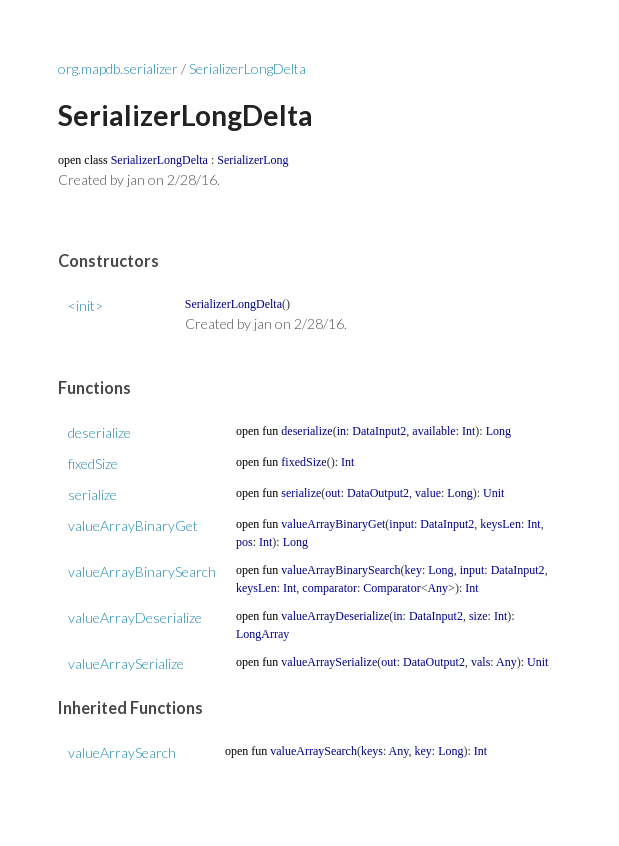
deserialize (99, 432)
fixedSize (93, 463)
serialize (92, 494)
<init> (85, 305)
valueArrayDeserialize (135, 617)
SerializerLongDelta (247, 68)
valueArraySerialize (126, 663)
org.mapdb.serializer (118, 68)
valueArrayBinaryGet (133, 525)
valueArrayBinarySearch (142, 571)
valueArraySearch (122, 752)
